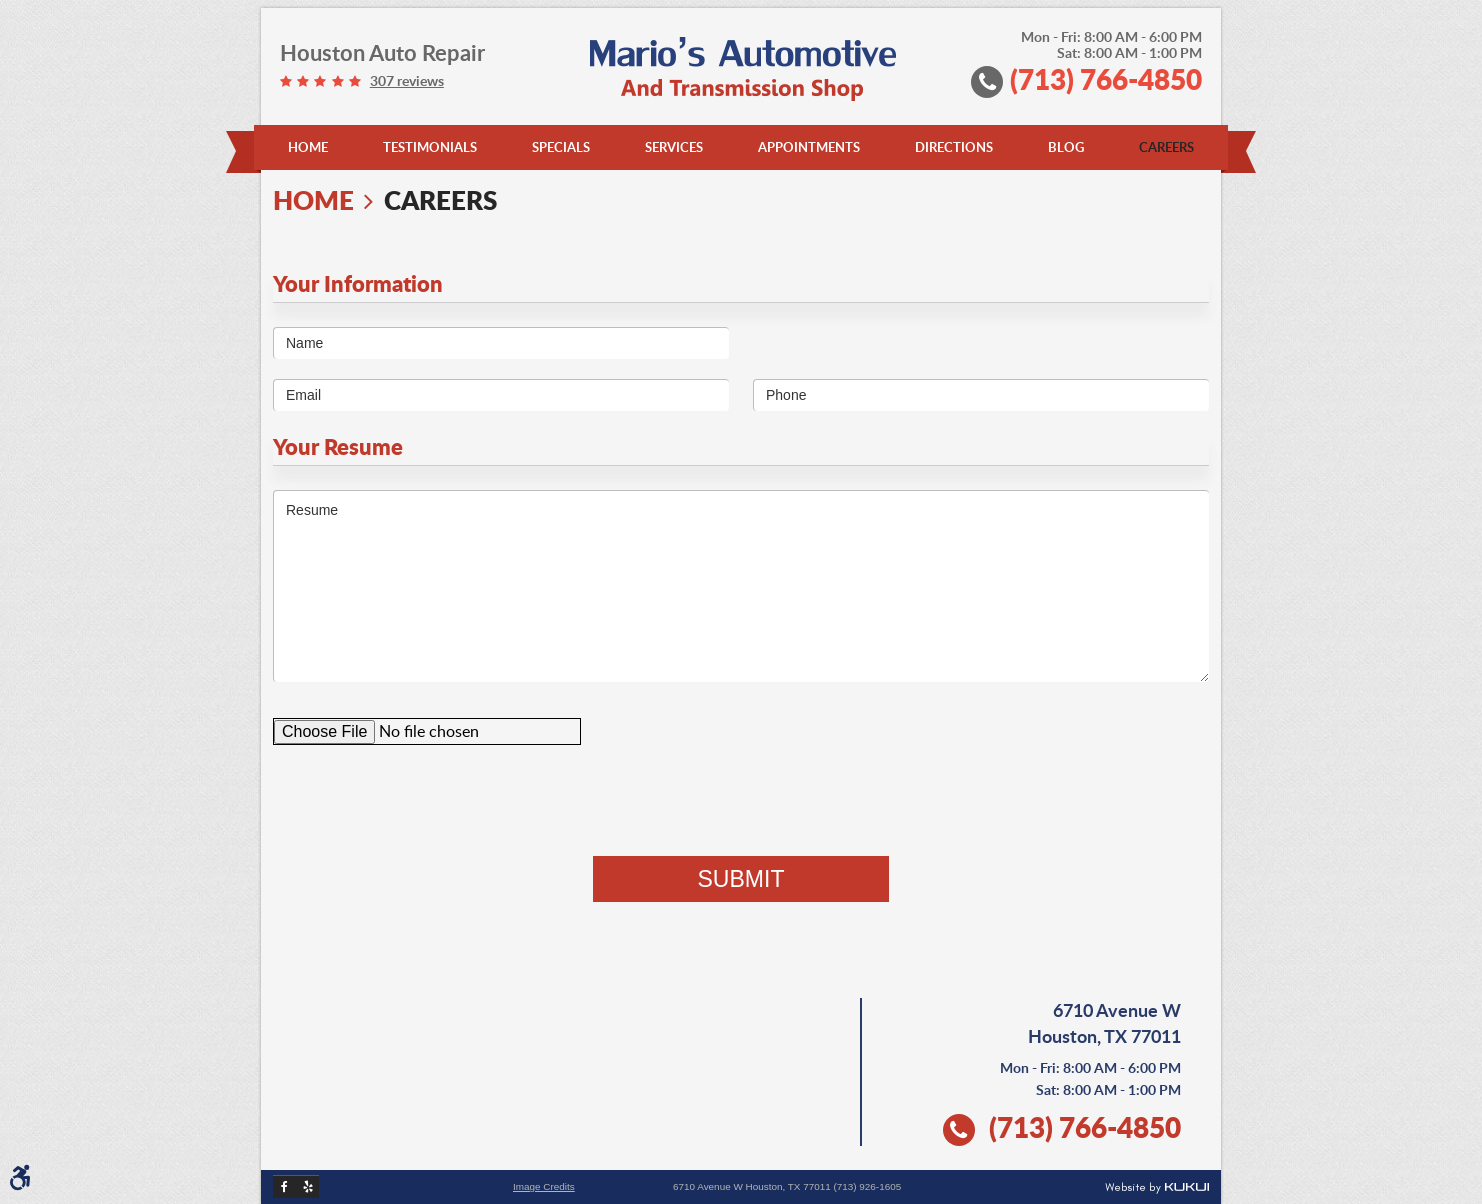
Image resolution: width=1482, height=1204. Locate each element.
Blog (1066, 147)
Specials (561, 147)
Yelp (307, 1186)
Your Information (358, 283)
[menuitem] (308, 147)
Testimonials (430, 147)
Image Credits (544, 1187)
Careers (1166, 147)
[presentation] (741, 800)
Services (674, 147)
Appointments (809, 147)
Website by (1157, 1188)
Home (308, 147)
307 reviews (407, 81)
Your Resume (338, 446)
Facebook (284, 1186)
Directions (954, 147)
